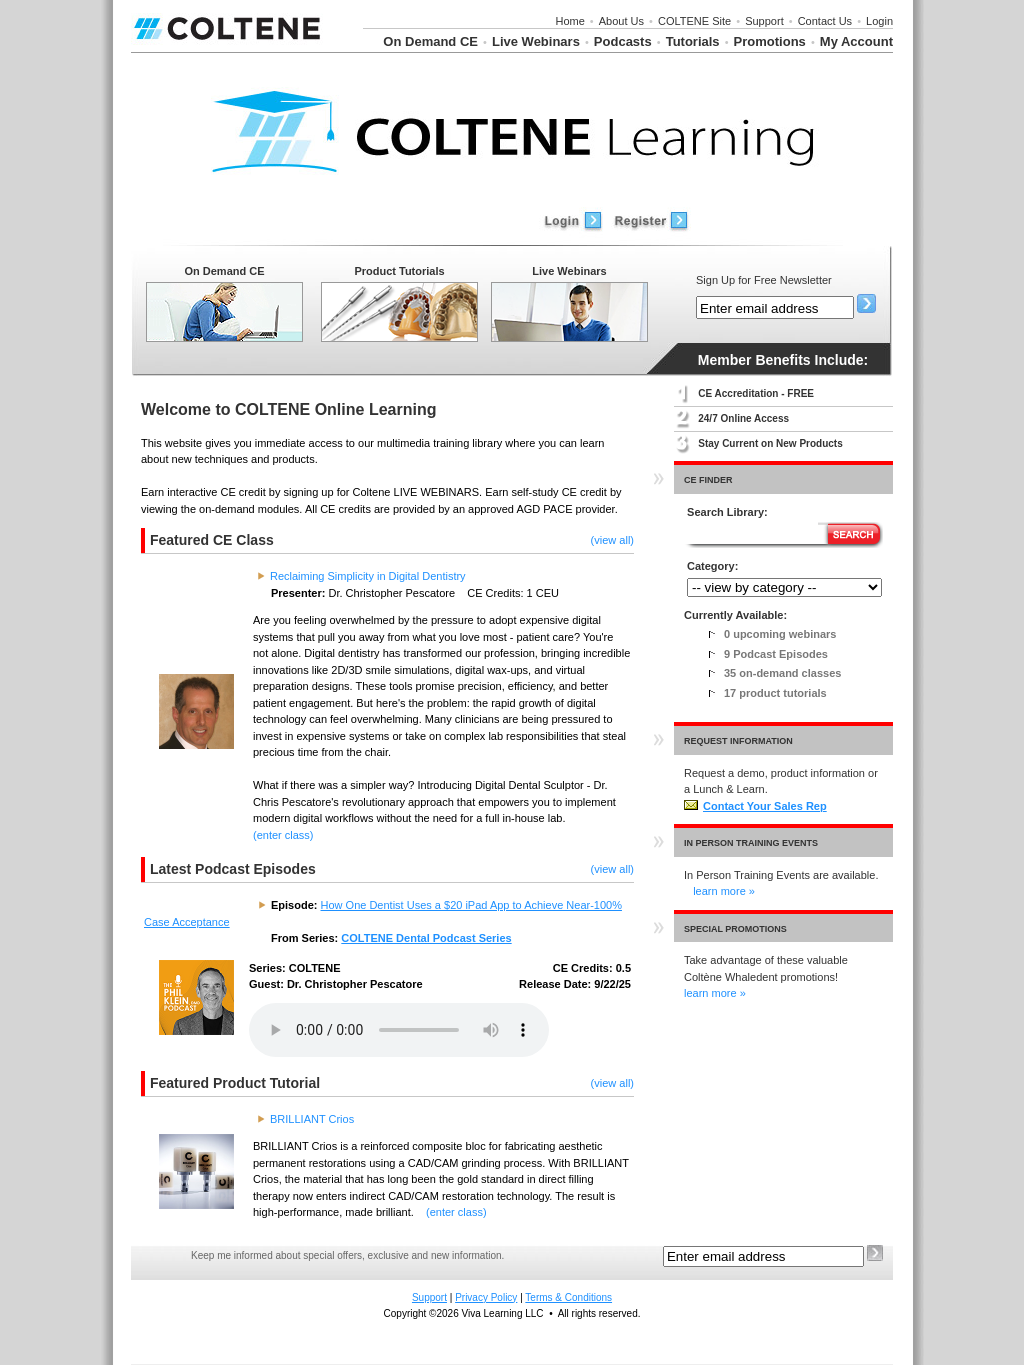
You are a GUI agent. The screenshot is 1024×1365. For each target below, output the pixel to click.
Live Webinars (536, 41)
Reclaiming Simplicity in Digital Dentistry (368, 576)
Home (569, 21)
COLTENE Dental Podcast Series (426, 938)
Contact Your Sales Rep (755, 806)
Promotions (770, 41)
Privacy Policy (486, 1297)
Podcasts (623, 41)
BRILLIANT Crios (312, 1119)
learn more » (724, 891)
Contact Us (825, 21)
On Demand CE (430, 41)
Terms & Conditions (568, 1297)
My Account (856, 41)
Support (764, 21)
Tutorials (693, 41)
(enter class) (283, 835)
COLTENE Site (694, 21)
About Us (621, 21)
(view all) (612, 540)
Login (879, 21)
